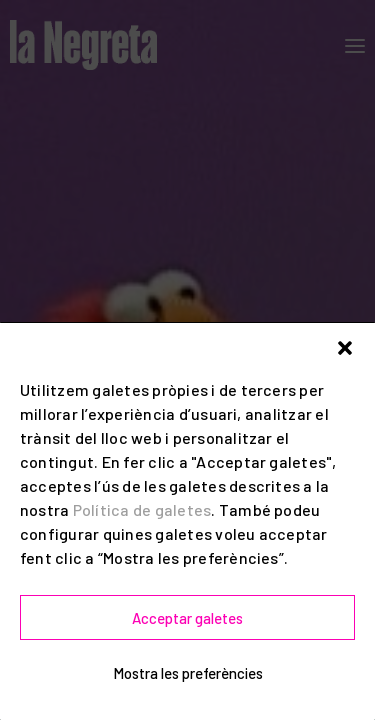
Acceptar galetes (187, 618)
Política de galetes (142, 509)
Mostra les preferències (188, 673)
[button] (345, 348)
